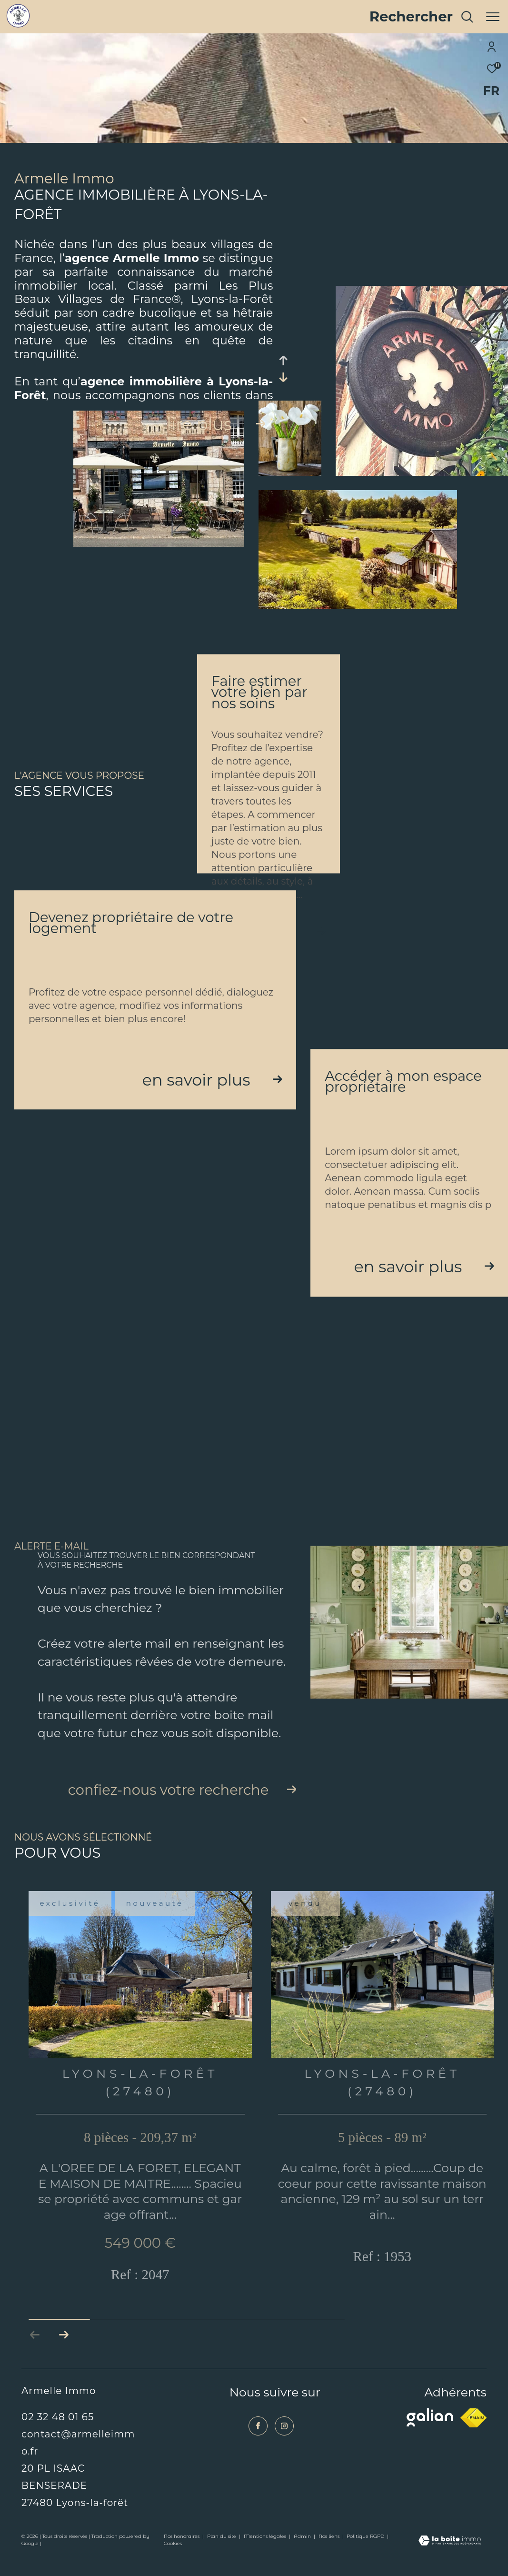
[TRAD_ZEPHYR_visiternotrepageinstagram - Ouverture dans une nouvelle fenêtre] (284, 2444)
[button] (63, 2353)
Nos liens (330, 2554)
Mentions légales (266, 2554)
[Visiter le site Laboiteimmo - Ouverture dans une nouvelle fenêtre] (450, 2559)
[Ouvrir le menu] (493, 16)
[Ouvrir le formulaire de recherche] (421, 16)
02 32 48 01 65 (57, 2435)
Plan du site (222, 2554)
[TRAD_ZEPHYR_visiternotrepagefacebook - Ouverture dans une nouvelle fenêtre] (258, 2444)
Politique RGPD (365, 2554)
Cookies (173, 2562)
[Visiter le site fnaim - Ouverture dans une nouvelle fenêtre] (473, 2435)
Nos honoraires (182, 2554)
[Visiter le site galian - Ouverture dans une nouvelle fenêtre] (430, 2435)
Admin (303, 2554)
